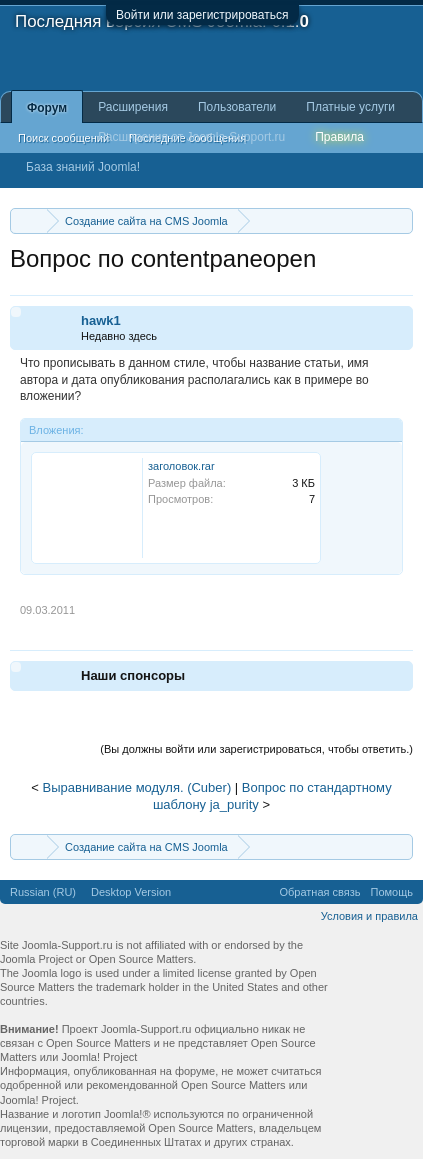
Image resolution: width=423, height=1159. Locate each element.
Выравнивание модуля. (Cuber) (137, 787)
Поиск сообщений (63, 138)
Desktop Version (131, 892)
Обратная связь (319, 892)
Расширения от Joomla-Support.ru (191, 137)
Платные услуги (350, 107)
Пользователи (237, 107)
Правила (339, 137)
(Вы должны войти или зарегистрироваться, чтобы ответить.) (256, 749)
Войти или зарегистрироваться (202, 15)
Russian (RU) (43, 892)
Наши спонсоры (133, 675)
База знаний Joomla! (83, 167)
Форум (47, 108)
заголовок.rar (181, 466)
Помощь (392, 892)
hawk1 (101, 320)
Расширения (133, 107)
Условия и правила (369, 916)
